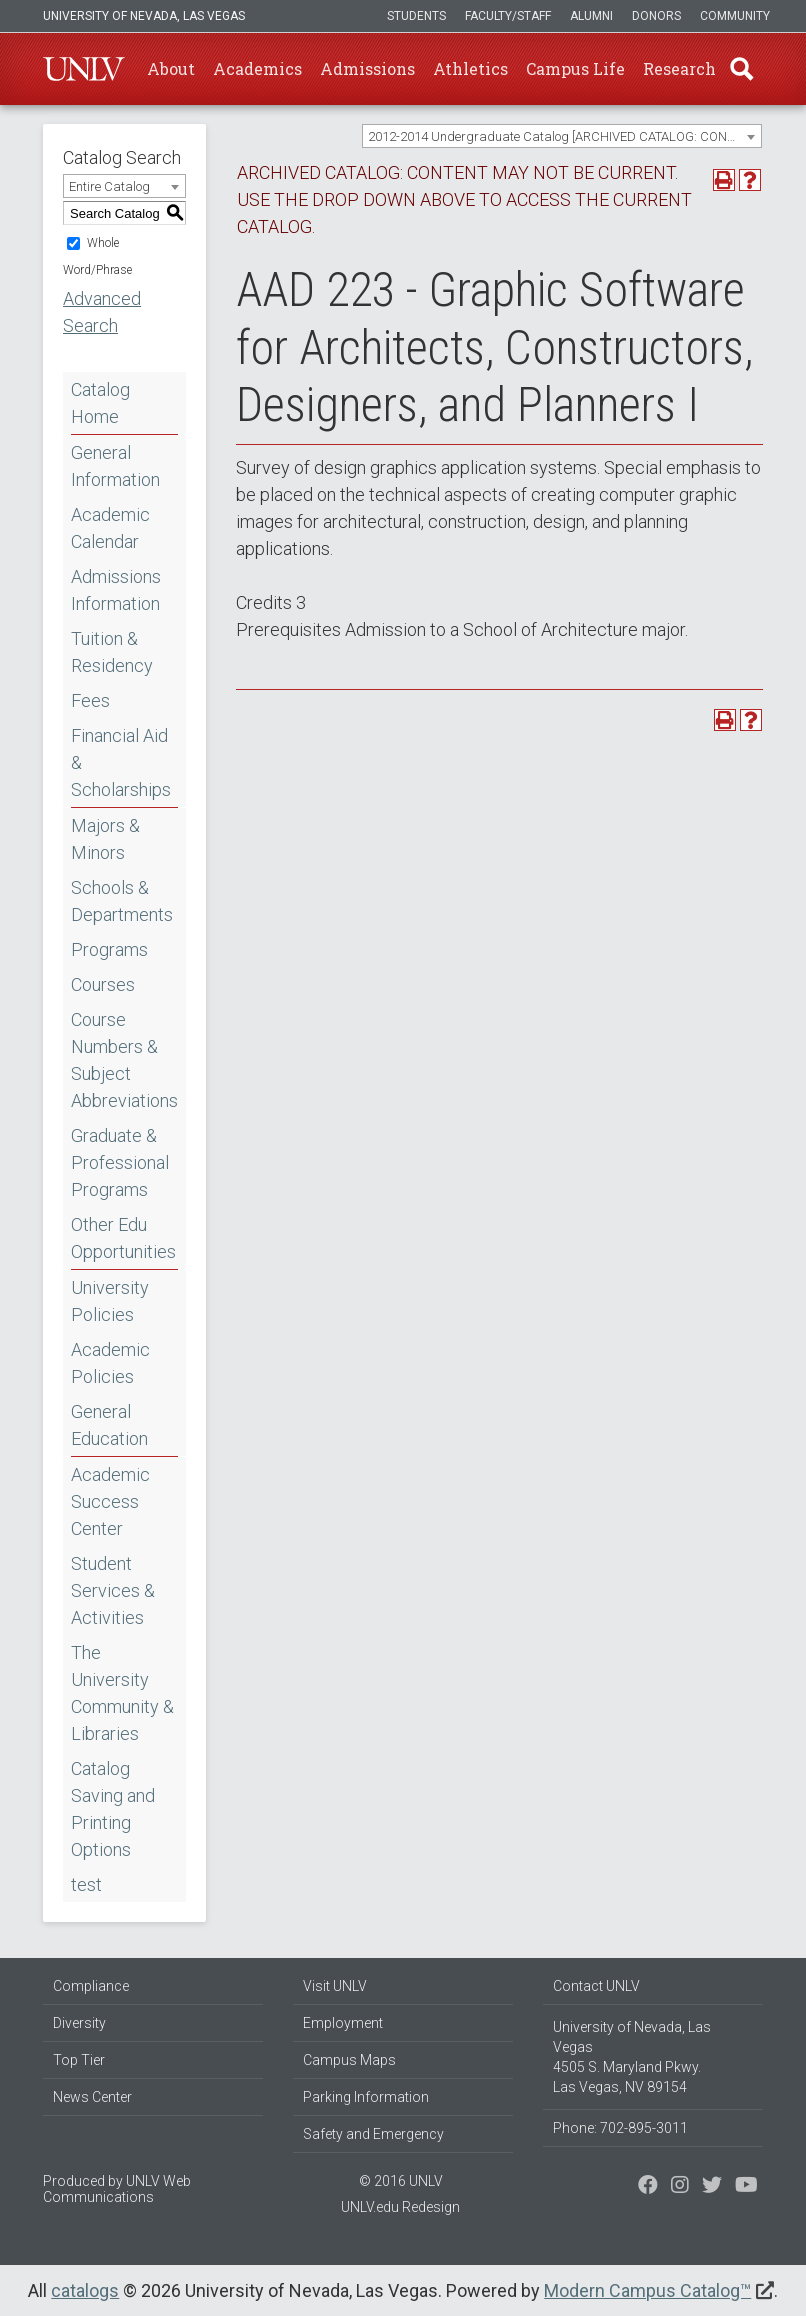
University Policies (110, 1301)
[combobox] (562, 136)
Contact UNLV (596, 1986)
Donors (656, 16)
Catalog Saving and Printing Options (113, 1809)
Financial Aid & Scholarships (121, 762)
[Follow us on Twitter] (680, 2187)
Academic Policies (110, 1363)
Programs (109, 949)
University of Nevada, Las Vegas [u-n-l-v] (144, 16)
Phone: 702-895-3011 (620, 2128)
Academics (257, 68)
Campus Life (575, 68)
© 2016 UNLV (401, 2181)
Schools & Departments (122, 901)
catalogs (85, 2290)
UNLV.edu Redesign (400, 2207)
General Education (109, 1425)
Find (742, 69)
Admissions (367, 68)
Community (735, 16)
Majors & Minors (105, 839)
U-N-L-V (84, 69)
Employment (343, 2023)
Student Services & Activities (113, 1590)
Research (679, 68)
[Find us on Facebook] (648, 2187)
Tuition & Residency (112, 652)
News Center (92, 2097)
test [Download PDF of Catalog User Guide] (86, 1884)
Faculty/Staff (508, 16)
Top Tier (79, 2060)
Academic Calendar (110, 528)
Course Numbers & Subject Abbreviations (124, 1060)
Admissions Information (116, 590)
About (171, 68)
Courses (103, 984)
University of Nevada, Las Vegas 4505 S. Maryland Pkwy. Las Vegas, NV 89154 (632, 2057)
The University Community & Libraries (122, 1693)
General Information (115, 466)
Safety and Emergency (373, 2134)
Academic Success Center (110, 1501)
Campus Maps (349, 2060)
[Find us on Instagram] (712, 2187)
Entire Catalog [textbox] (109, 186)
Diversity (79, 2023)
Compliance (91, 1986)
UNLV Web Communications (117, 2189)
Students (416, 16)
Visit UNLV (335, 1986)
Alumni (591, 16)
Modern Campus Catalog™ (647, 2290)
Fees (90, 700)
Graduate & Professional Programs (120, 1162)
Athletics (470, 68)
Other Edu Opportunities (123, 1238)
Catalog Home (100, 403)
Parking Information (366, 2097)
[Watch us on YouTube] (746, 2187)
